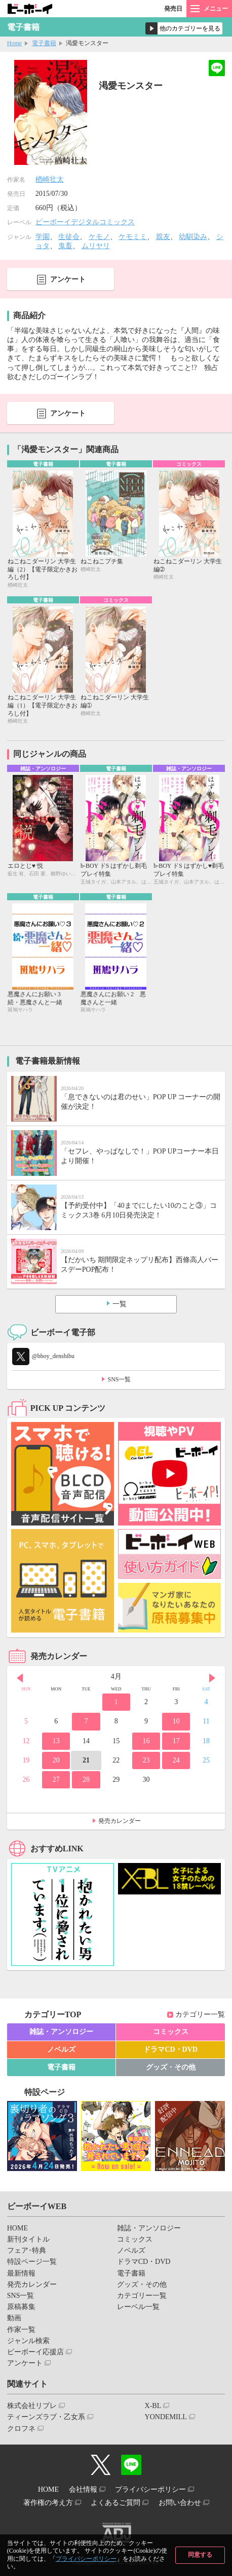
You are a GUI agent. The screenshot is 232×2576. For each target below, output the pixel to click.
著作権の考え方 (48, 2502)
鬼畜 (65, 246)
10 (176, 1721)
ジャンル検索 (28, 2341)
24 (176, 1760)
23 (146, 1760)
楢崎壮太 (49, 179)
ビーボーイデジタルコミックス (85, 222)
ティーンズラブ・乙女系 (46, 2417)
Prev (19, 1678)
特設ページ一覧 (32, 2261)
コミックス (170, 2032)
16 (146, 1741)
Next (212, 1678)
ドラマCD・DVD (170, 2049)
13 (56, 1741)
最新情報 (21, 2273)
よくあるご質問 (115, 2502)
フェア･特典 (26, 2250)
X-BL (153, 2406)
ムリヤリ (96, 246)
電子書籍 (44, 43)
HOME (17, 2228)
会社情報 (83, 2489)
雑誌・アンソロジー (61, 2032)
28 (86, 1779)
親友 (163, 237)
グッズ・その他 (171, 2067)
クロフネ (21, 2428)
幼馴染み (193, 237)
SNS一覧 (119, 1379)
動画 (14, 2318)
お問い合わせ (180, 2502)
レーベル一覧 (138, 2307)
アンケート (68, 279)
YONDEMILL (166, 2417)
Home (14, 43)
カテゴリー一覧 (200, 2014)
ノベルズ (61, 2049)
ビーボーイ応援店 (35, 2352)
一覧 (119, 1304)
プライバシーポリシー (86, 2558)
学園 (42, 237)
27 (56, 1779)
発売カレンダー (119, 1820)
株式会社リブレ (32, 2406)
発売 (173, 8)
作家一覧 (21, 2329)
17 (176, 1741)
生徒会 (69, 237)
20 (56, 1760)
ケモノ (99, 237)
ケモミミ (133, 237)
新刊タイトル (28, 2239)
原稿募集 (21, 2307)
